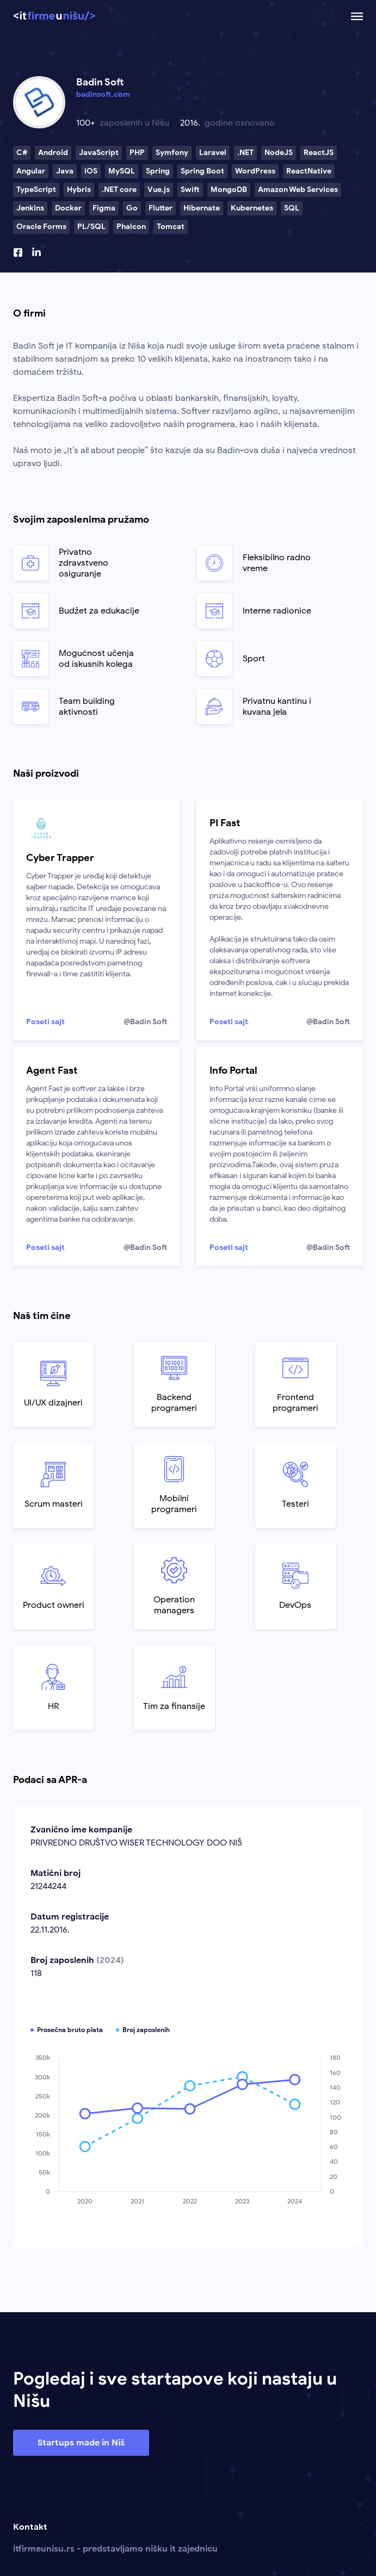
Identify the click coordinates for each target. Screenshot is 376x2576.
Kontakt (30, 2527)
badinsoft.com (103, 94)
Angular (30, 171)
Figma (104, 208)
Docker (68, 208)
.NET (245, 152)
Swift (190, 189)
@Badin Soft (145, 1021)
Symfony (172, 152)
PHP (137, 152)
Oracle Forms (41, 226)
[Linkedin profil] (36, 252)
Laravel (212, 152)
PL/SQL (91, 226)
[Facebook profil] (18, 252)
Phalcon (131, 226)
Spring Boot (202, 171)
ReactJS (319, 152)
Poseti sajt (45, 1021)
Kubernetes (252, 208)
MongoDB (229, 189)
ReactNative (308, 171)
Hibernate (201, 208)
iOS (90, 171)
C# (21, 152)
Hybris (79, 189)
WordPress (255, 171)
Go (132, 208)
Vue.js (158, 189)
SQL (291, 208)
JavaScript (99, 152)
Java (64, 171)
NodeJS (278, 152)
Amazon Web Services (298, 189)
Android (53, 152)
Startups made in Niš (81, 2442)
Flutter (160, 208)
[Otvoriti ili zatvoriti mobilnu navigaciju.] (357, 16)
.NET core (119, 189)
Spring (158, 171)
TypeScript (36, 189)
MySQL (121, 171)
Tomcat (170, 226)
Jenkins (30, 208)
